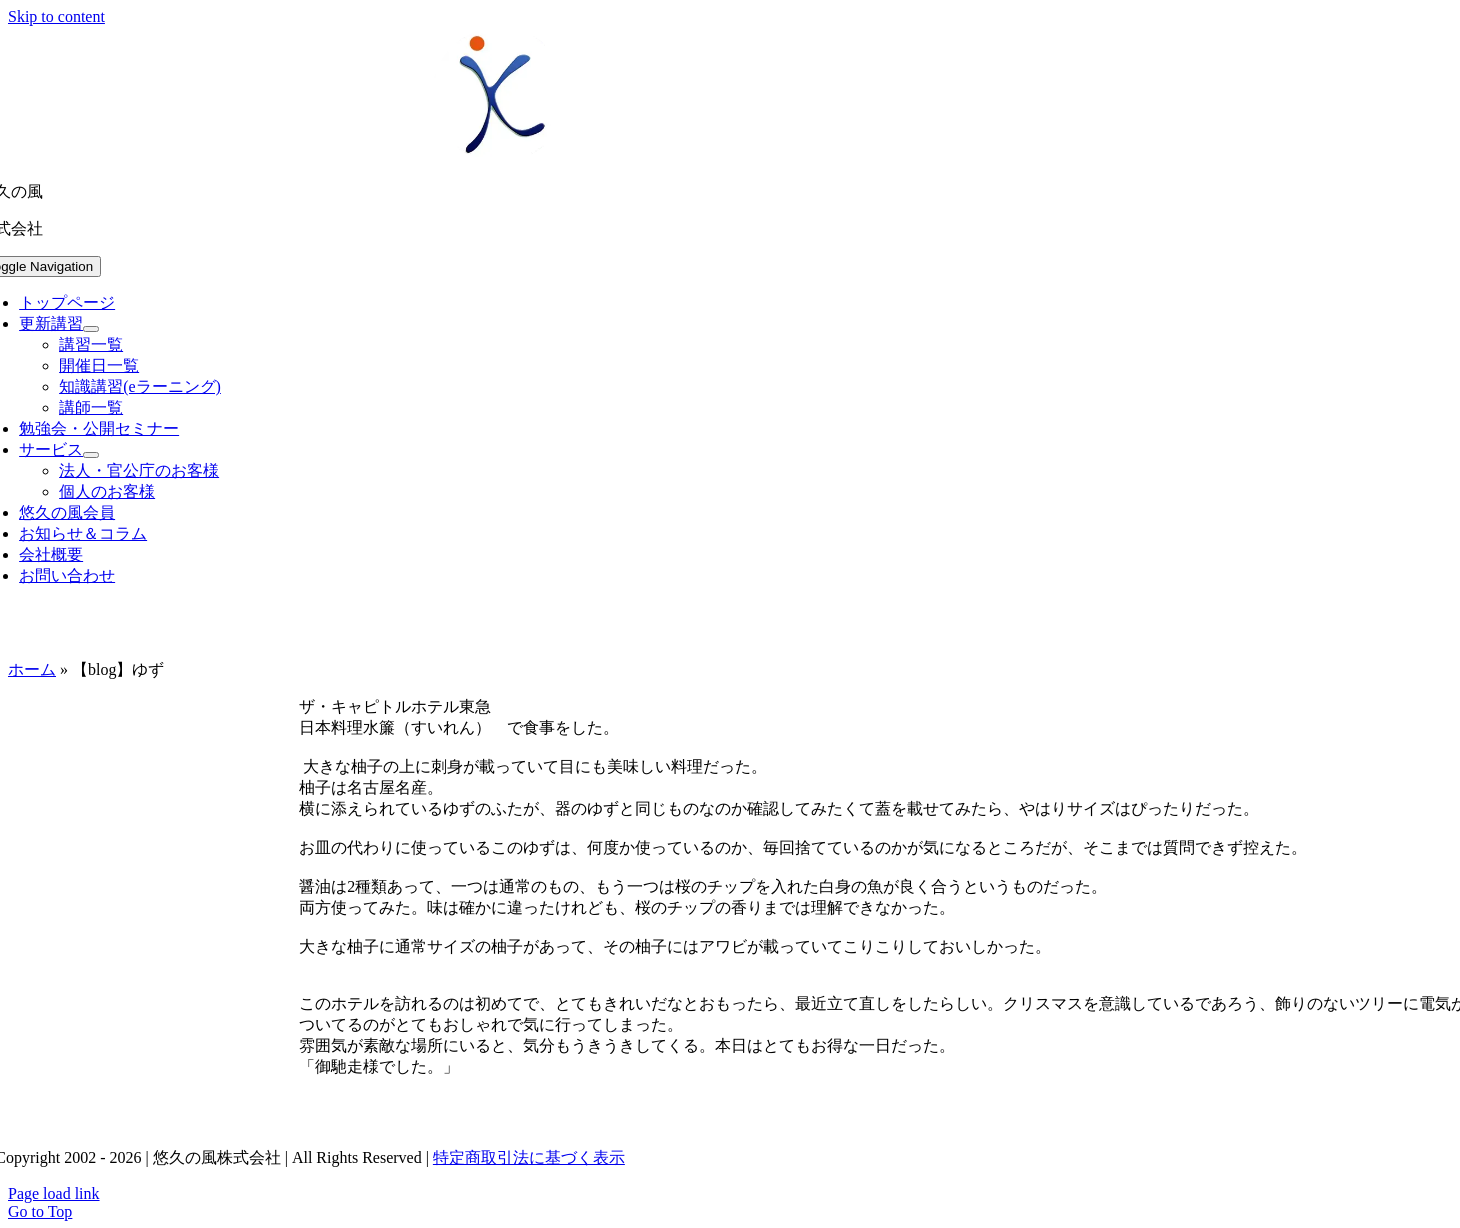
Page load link (54, 1193)
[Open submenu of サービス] (91, 455)
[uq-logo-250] (499, 156)
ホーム (32, 669)
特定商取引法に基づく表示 (529, 1157)
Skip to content (56, 16)
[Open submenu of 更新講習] (91, 329)
